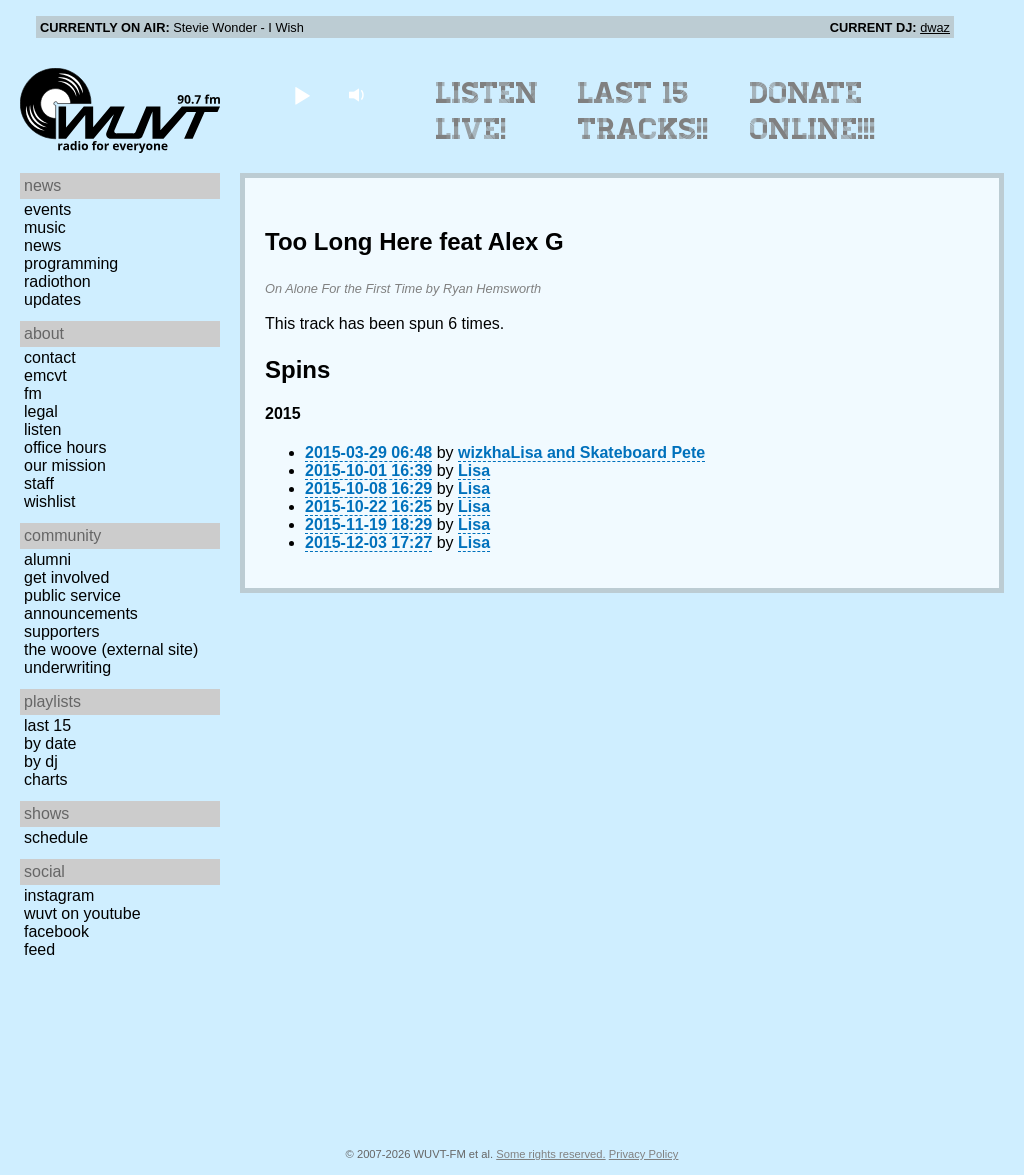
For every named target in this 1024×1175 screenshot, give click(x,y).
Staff (39, 483)
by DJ (41, 761)
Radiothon (57, 281)
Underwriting (67, 667)
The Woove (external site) (111, 649)
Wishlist (50, 501)
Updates (52, 299)
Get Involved (66, 577)
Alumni (47, 559)
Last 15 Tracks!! (643, 111)
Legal (41, 411)
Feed (39, 949)
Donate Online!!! (813, 111)
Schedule (56, 837)
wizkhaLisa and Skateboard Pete (581, 452)
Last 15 (47, 725)
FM (33, 393)
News (42, 245)
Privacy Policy (644, 1154)
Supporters (62, 631)
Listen (42, 429)
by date (50, 743)
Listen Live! (487, 111)
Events (47, 209)
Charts (46, 779)
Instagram (59, 895)
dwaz (935, 27)
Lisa (474, 470)
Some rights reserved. (550, 1154)
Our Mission (65, 465)
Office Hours (65, 447)
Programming (71, 263)
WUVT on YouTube (82, 913)
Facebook (56, 931)
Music (45, 227)
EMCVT (45, 375)
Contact (50, 357)
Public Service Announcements (81, 604)
